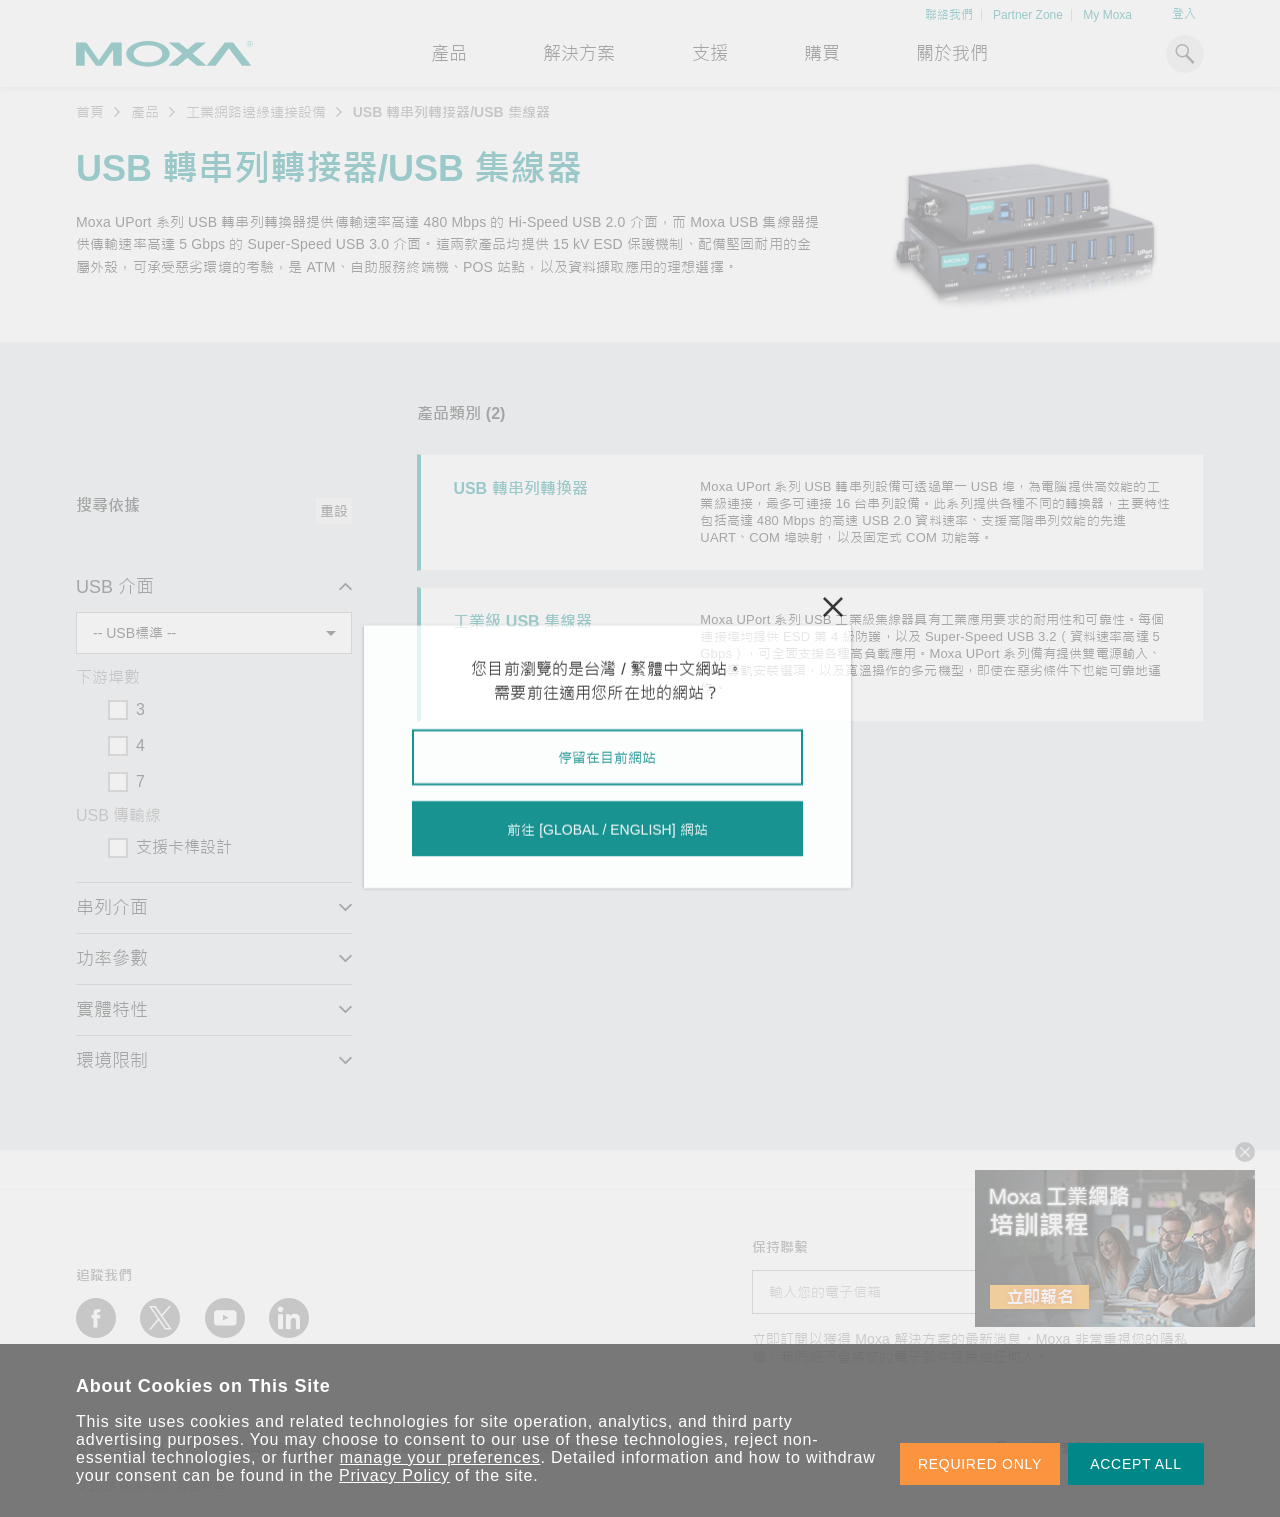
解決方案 (579, 54)
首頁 (90, 112)
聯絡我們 (949, 15)
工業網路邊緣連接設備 (256, 112)
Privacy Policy (394, 1475)
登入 (1184, 14)
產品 (145, 112)
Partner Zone (1028, 15)
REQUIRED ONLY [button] (980, 1464)
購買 (822, 54)
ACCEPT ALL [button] (1136, 1464)
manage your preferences (440, 1457)
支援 (710, 54)
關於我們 (952, 54)
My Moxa (1107, 15)
